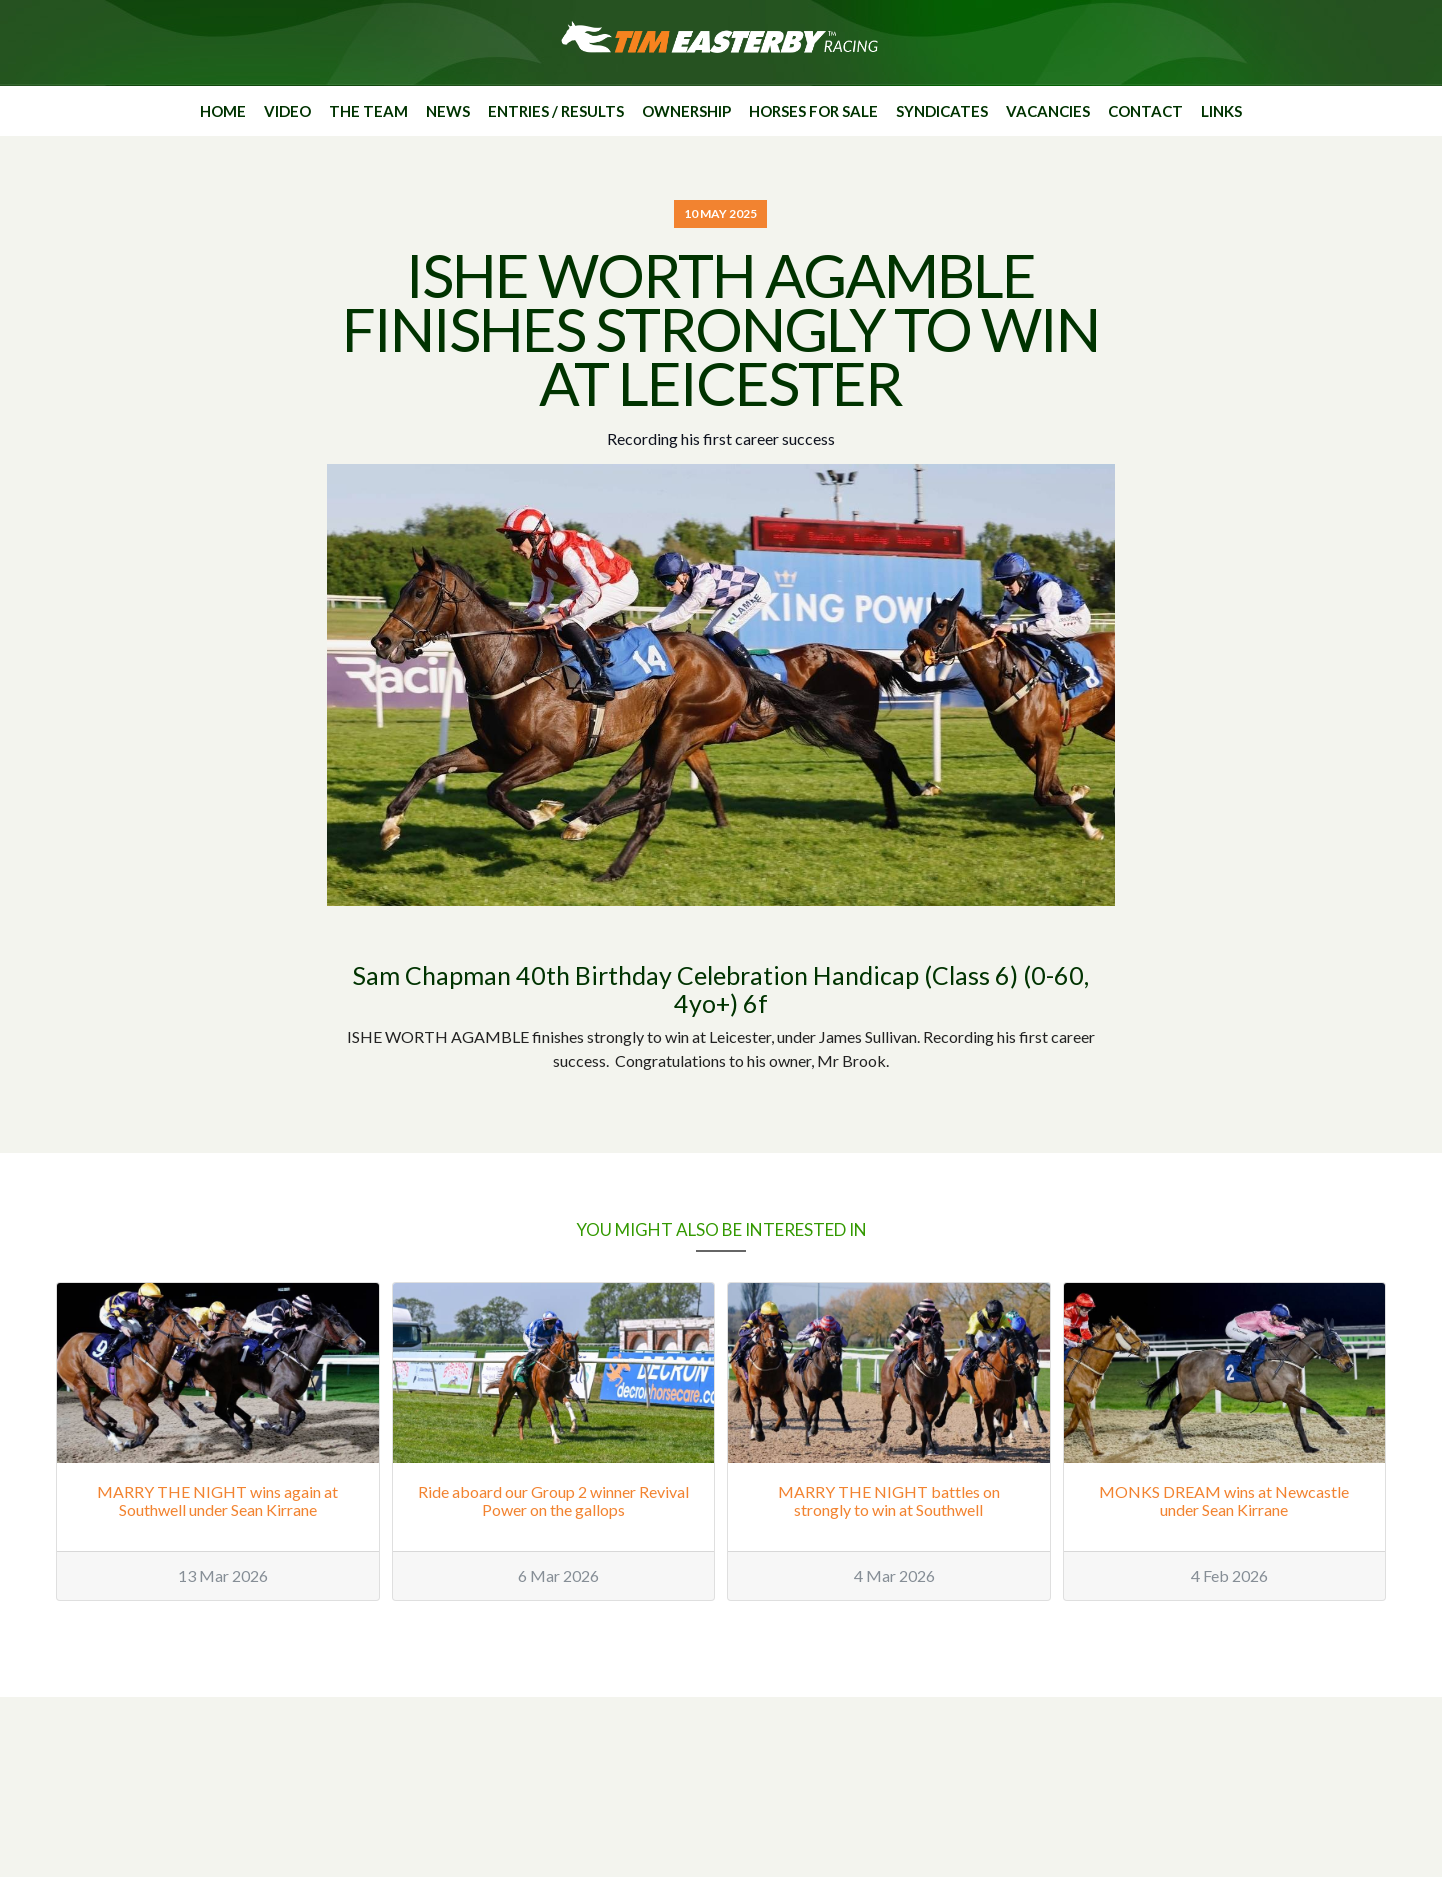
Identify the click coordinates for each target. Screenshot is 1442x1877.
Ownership (686, 111)
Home (223, 111)
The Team (368, 111)
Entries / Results (556, 111)
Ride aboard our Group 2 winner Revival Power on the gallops (553, 1500)
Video (287, 111)
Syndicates (942, 111)
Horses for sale (813, 111)
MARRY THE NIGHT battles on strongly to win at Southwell (889, 1500)
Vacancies (1048, 111)
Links (1221, 111)
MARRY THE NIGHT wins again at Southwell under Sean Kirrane (217, 1500)
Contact (1145, 111)
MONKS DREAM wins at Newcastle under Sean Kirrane (1224, 1500)
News (448, 111)
